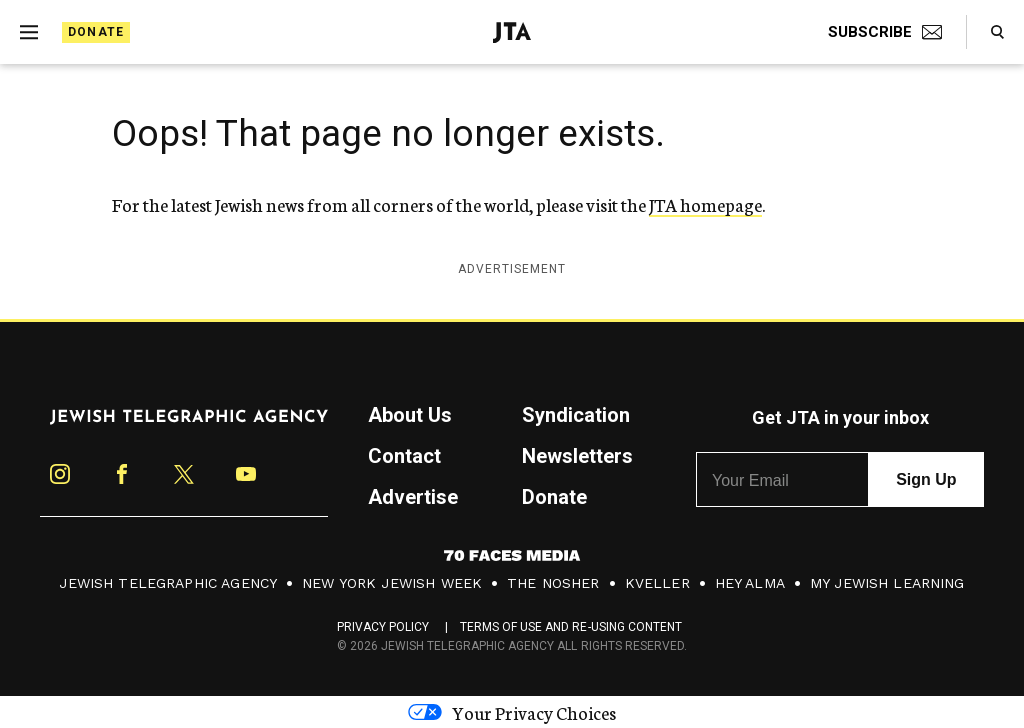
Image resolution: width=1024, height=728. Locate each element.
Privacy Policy (383, 627)
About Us (410, 415)
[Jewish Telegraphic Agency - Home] (512, 32)
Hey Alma (750, 583)
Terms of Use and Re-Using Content (571, 627)
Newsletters (577, 456)
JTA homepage (705, 204)
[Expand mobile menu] (29, 32)
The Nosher (553, 583)
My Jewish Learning (887, 583)
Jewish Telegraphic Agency (168, 583)
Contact (404, 456)
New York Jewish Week (392, 583)
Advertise (413, 497)
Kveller (657, 583)
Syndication (576, 415)
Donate (96, 32)
